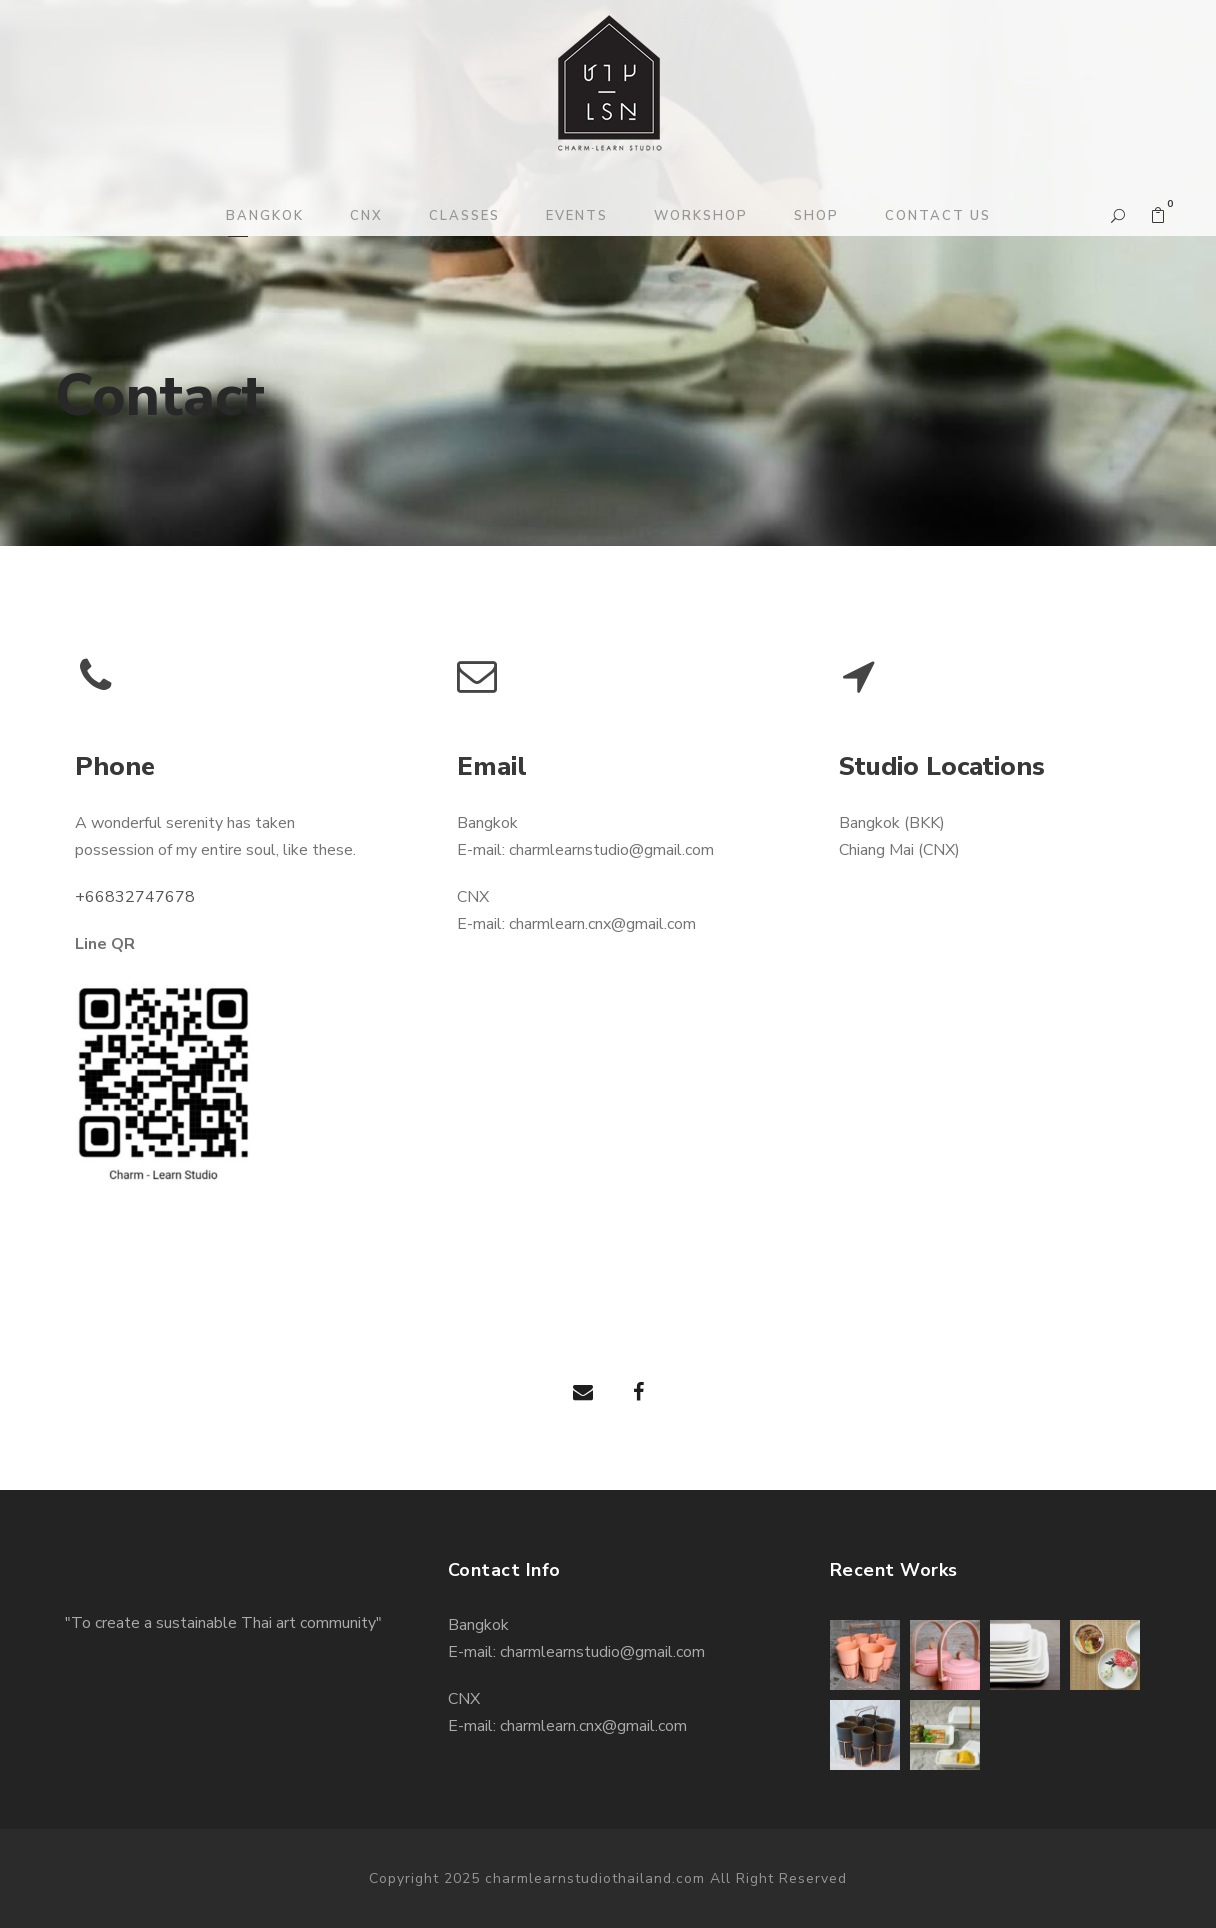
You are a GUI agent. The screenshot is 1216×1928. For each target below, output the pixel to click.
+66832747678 (135, 897)
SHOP (816, 216)
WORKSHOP (701, 216)
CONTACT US (938, 216)
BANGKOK (265, 216)
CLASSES (464, 216)
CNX (366, 216)
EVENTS (577, 216)
